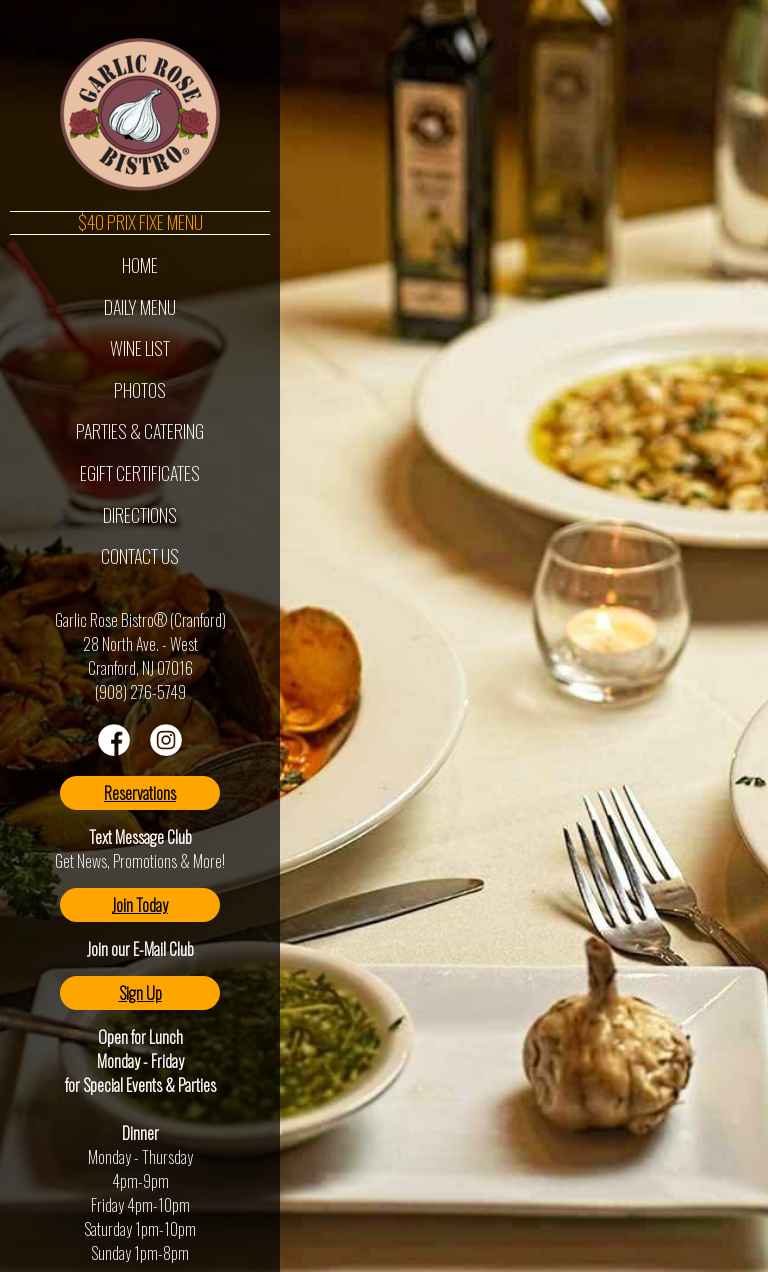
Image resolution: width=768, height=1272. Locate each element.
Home (140, 265)
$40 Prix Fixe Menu (140, 223)
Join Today (140, 905)
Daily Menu (140, 307)
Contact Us (140, 556)
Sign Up (140, 993)
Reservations (140, 793)
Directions (140, 515)
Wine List (140, 348)
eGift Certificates (140, 473)
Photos (140, 390)
